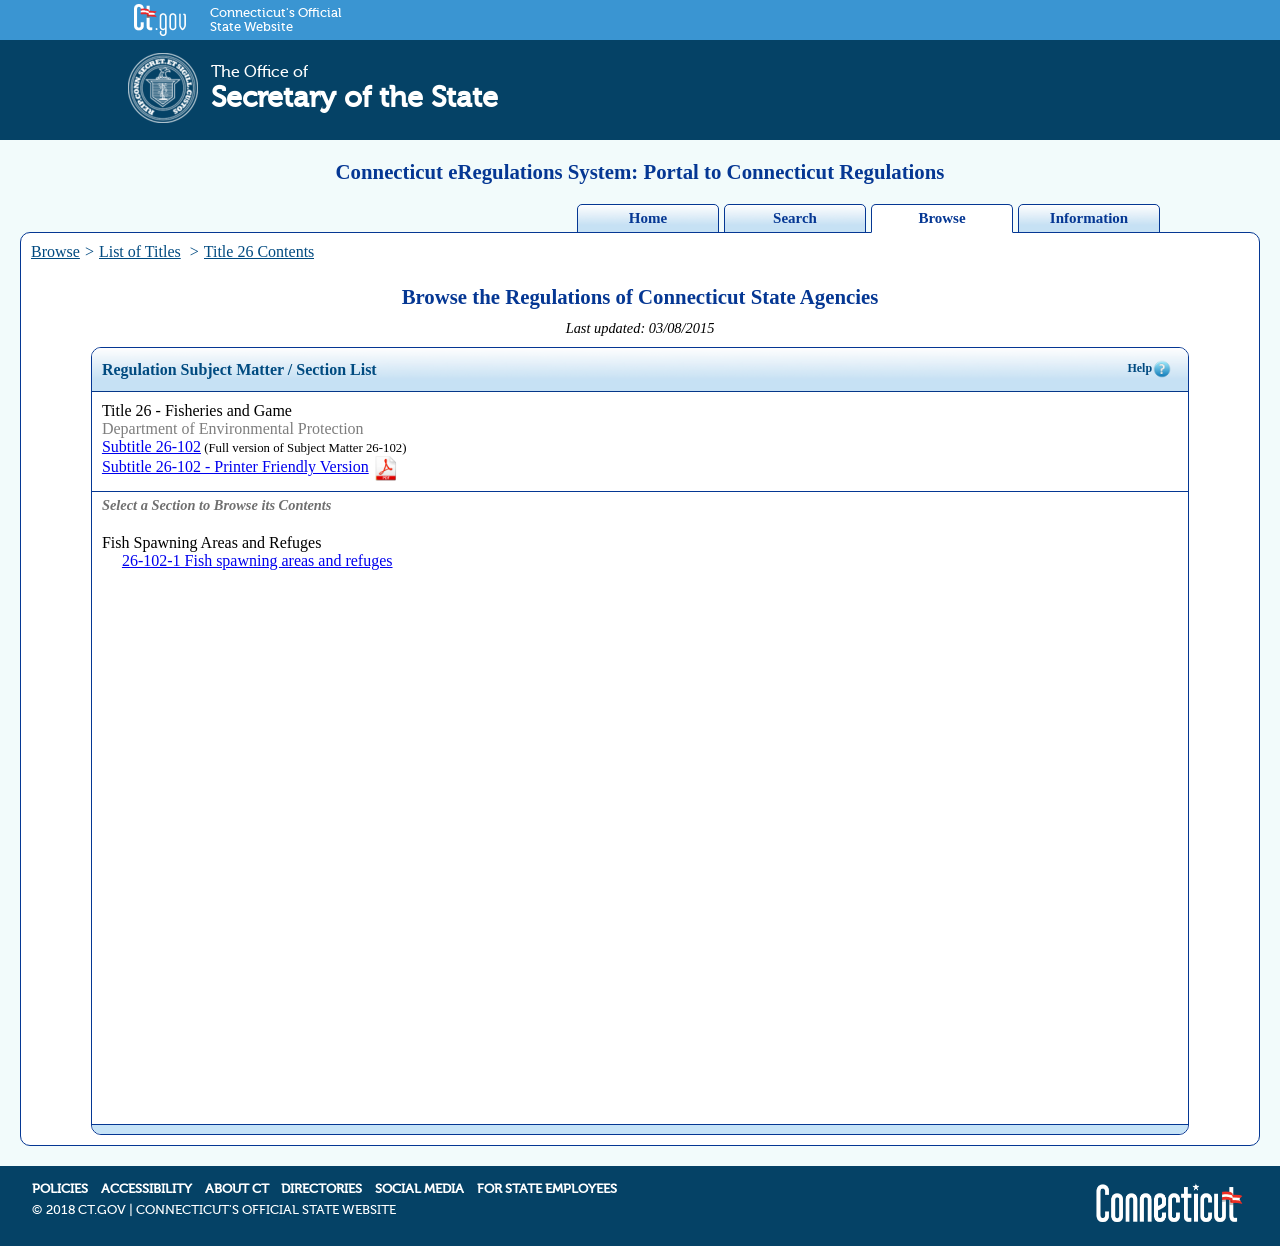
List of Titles (140, 251)
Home (648, 218)
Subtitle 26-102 (151, 446)
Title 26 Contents (259, 251)
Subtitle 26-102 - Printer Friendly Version (250, 466)
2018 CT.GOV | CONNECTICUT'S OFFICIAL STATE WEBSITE (221, 1210)
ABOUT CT (237, 1189)
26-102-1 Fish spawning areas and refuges (257, 560)
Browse (941, 218)
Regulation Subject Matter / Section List (239, 369)
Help (1149, 369)
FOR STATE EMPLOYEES (547, 1189)
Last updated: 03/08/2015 (640, 328)
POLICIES (60, 1189)
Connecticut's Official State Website (275, 20)
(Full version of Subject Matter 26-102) (303, 448)
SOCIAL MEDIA (419, 1189)
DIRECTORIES (321, 1189)
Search (795, 218)
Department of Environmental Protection (233, 428)
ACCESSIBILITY (146, 1189)
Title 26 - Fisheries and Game (197, 410)
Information (1089, 218)
